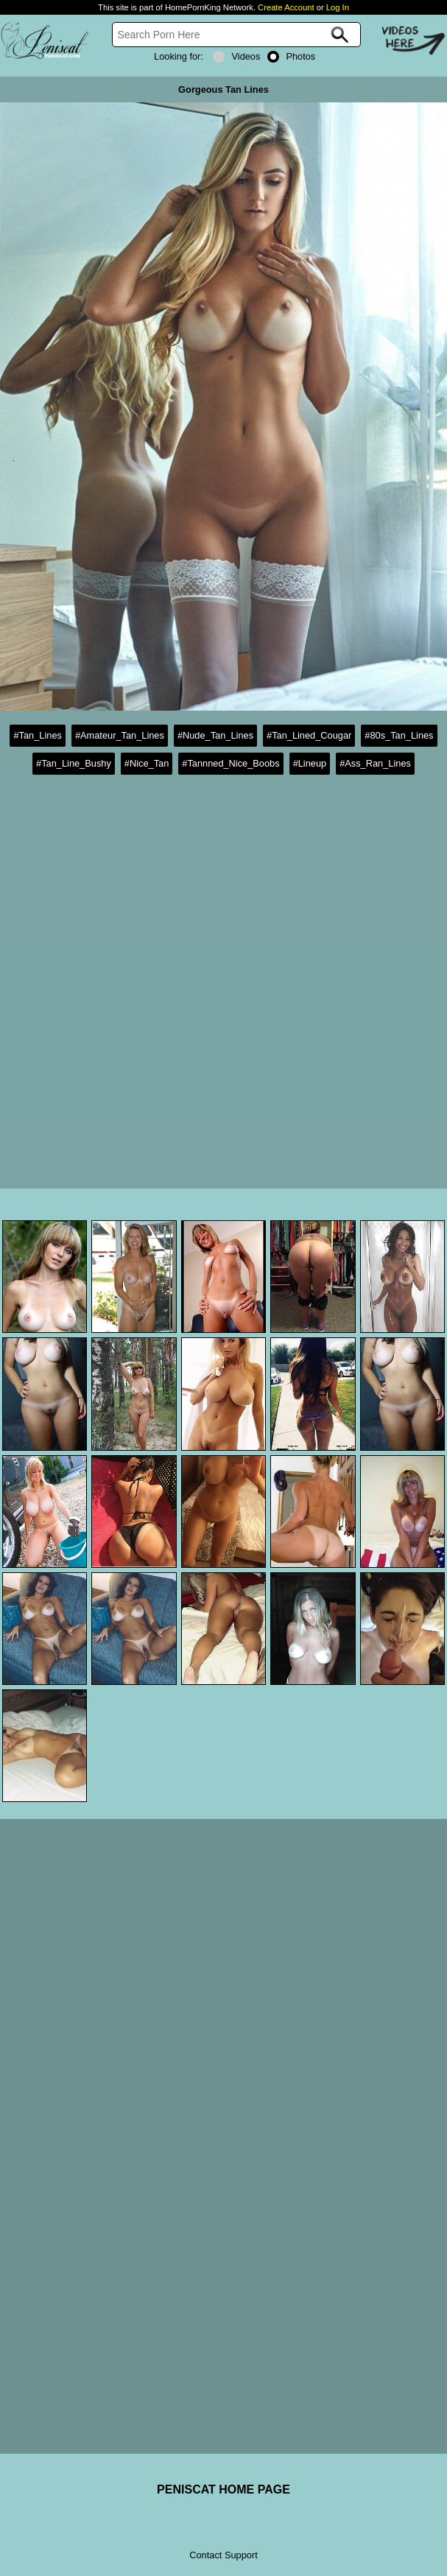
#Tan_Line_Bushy (73, 763)
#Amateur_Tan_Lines (119, 735)
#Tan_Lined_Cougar (309, 735)
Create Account (286, 7)
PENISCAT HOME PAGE (223, 2489)
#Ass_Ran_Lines (375, 763)
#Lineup (310, 763)
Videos (236, 56)
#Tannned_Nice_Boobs (230, 763)
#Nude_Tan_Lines (215, 735)
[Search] (236, 34)
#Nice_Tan (146, 763)
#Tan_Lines (37, 735)
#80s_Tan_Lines (399, 735)
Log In (337, 7)
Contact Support (223, 2555)
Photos (291, 56)
